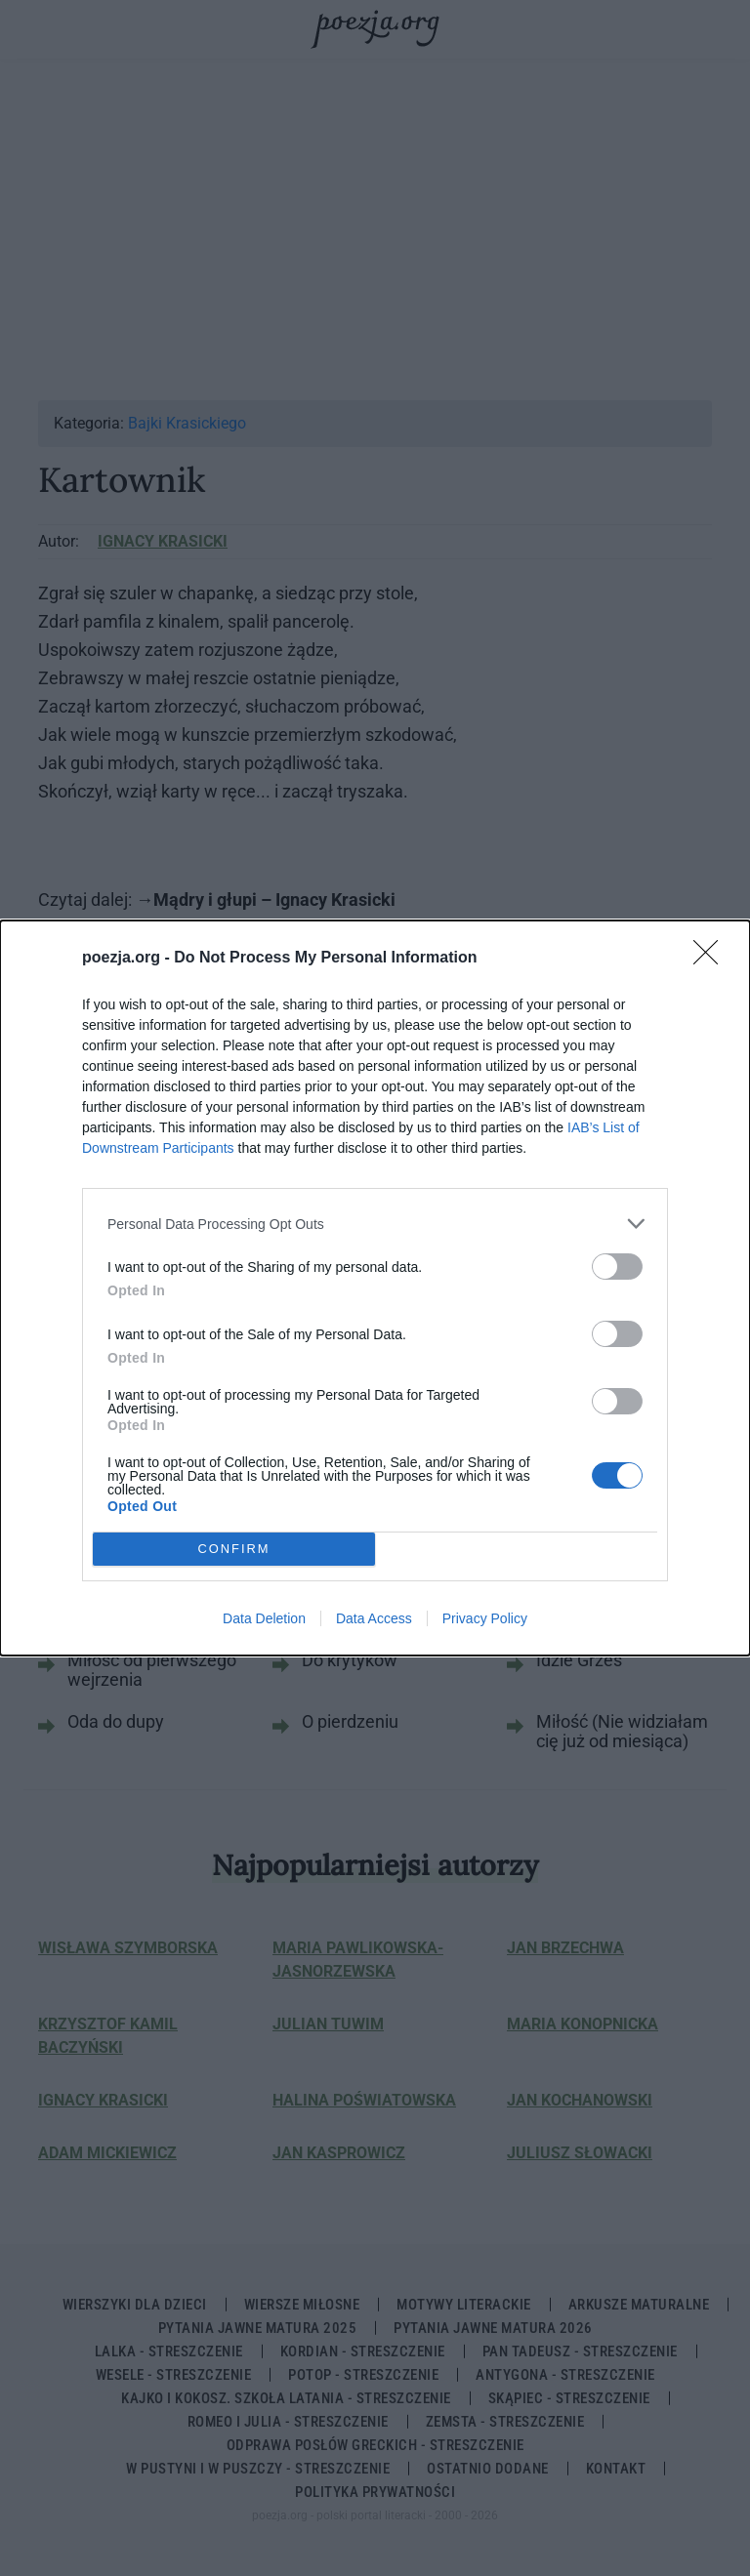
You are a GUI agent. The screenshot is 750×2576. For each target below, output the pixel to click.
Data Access (374, 1618)
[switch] (617, 1266)
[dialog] (375, 1288)
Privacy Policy (484, 1618)
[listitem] (375, 1223)
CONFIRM (234, 1549)
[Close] (711, 958)
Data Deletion (264, 1618)
